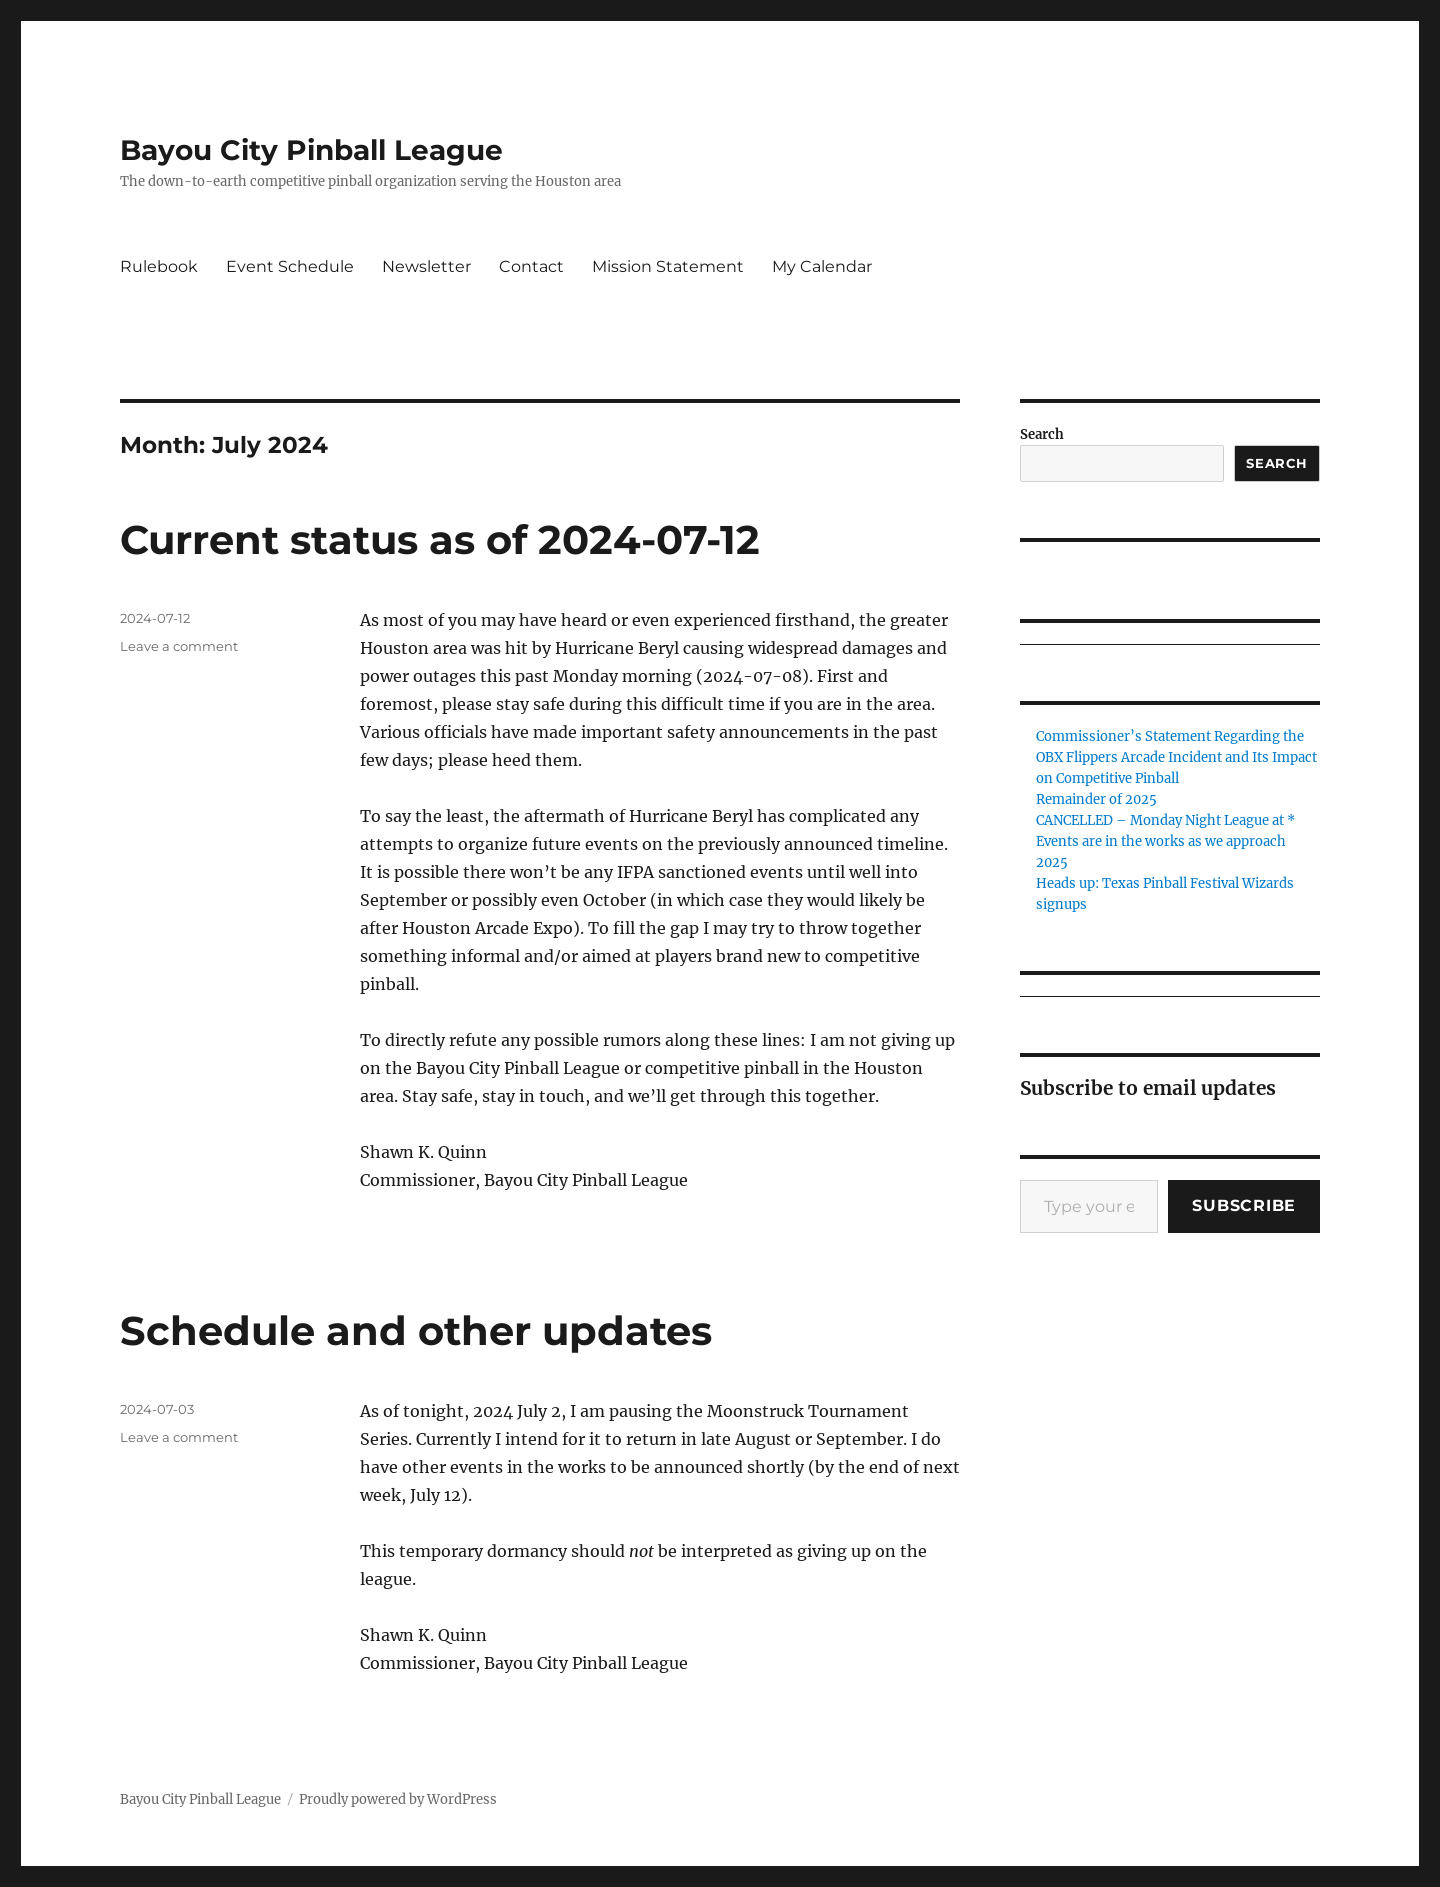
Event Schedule (290, 266)
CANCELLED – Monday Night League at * (1165, 820)
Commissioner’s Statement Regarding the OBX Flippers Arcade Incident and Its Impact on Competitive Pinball (1176, 757)
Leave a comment (179, 646)
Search (1042, 434)
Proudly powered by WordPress (398, 1799)
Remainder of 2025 (1096, 799)
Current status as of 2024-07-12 (440, 539)
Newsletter (426, 266)
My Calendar (822, 266)
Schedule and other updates (416, 1330)
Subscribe (1244, 1205)
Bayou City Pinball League (311, 150)
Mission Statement (668, 266)
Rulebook (159, 266)
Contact (531, 266)
